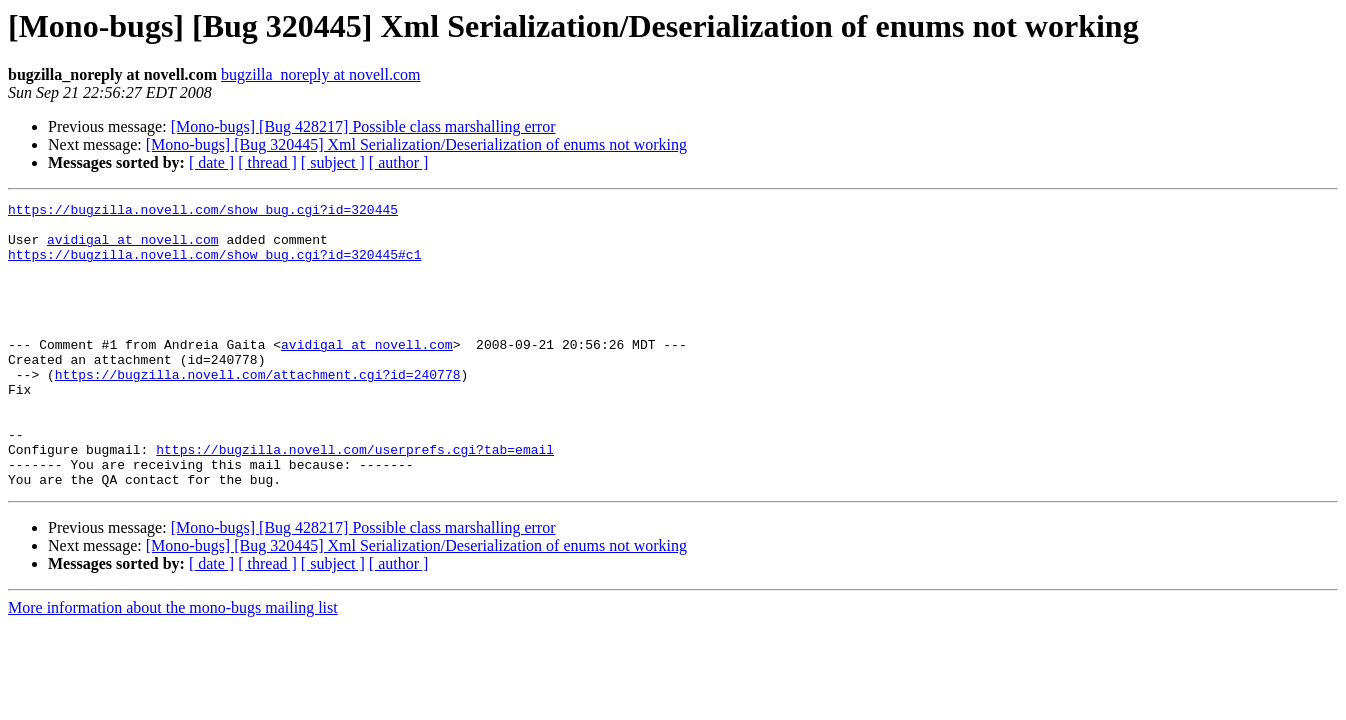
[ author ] (399, 162)
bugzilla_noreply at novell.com (321, 74)
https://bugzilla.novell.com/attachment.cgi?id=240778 (258, 410)
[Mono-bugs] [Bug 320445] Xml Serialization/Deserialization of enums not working (416, 144)
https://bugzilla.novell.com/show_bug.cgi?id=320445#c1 (214, 266)
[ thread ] (267, 162)
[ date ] (211, 162)
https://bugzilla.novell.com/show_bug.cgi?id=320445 (203, 212)
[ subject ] (333, 162)
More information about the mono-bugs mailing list (173, 664)
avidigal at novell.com (133, 248)
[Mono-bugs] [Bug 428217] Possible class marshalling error (363, 126)
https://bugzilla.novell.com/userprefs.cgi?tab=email (355, 500)
